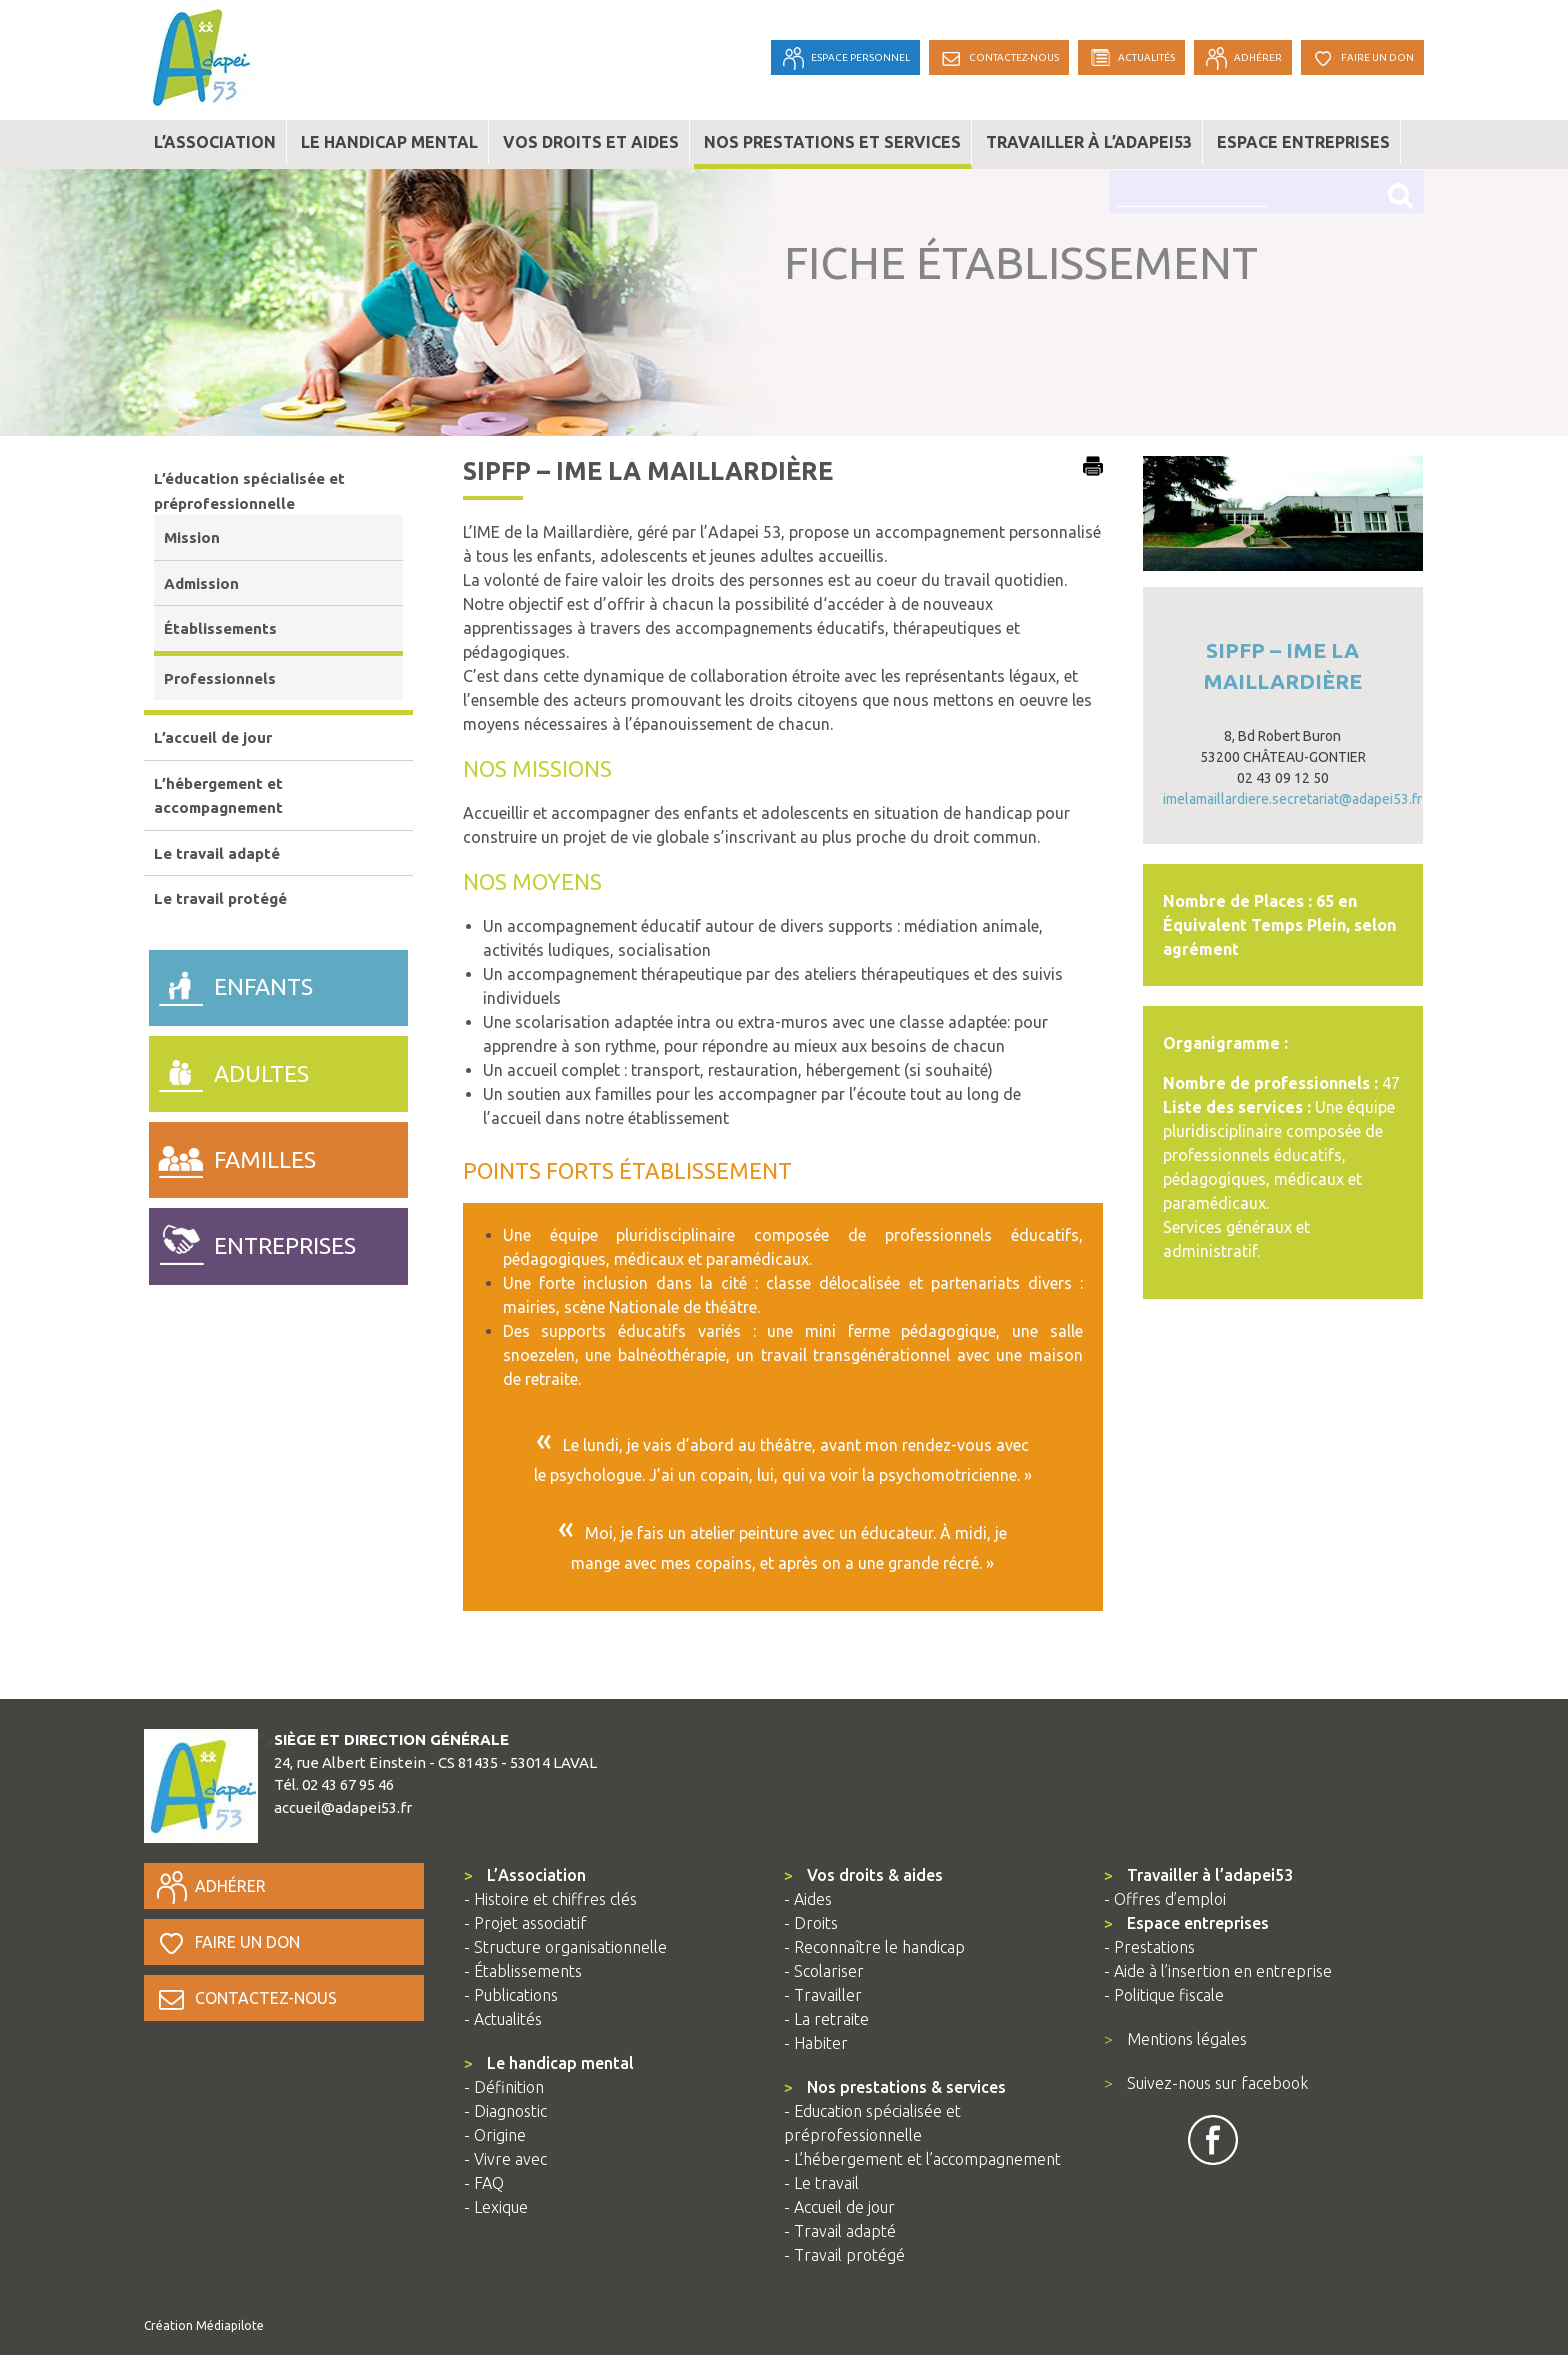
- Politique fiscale (1164, 1995)
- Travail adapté (840, 2231)
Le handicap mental (389, 142)
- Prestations (1149, 1947)
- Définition (504, 2087)
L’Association (525, 1875)
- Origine (495, 2135)
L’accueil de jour (213, 737)
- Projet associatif (525, 1923)
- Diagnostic (505, 2111)
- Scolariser (824, 1971)
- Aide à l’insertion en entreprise (1218, 1971)
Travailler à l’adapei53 (1089, 142)
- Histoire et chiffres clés (550, 1899)
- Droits (811, 1923)
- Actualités (503, 2019)
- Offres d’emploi (1165, 1899)
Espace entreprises (1303, 142)
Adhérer (210, 1886)
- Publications (511, 1995)
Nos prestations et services (832, 142)
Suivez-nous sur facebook (1206, 2083)
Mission (192, 537)
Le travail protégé (220, 898)
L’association (215, 142)
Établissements (220, 628)
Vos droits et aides (591, 142)
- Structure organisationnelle (565, 1947)
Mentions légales (1175, 2039)
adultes (229, 1069)
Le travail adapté (217, 853)
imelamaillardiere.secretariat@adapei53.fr (1292, 799)
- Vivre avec (505, 2159)
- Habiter (816, 2043)
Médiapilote (230, 2325)
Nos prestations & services (895, 2087)
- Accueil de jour (839, 2207)
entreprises (252, 1241)
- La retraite (826, 2019)
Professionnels (220, 678)
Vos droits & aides (863, 1875)
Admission (201, 583)
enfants (231, 983)
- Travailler (823, 1995)
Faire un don (227, 1942)
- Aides (808, 1899)
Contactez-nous (245, 1998)
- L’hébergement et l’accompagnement (922, 2159)
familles (232, 1155)
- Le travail (821, 2183)
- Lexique (496, 2207)
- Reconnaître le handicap (874, 1947)
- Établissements (523, 1971)
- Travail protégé (844, 2255)
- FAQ (484, 2183)
